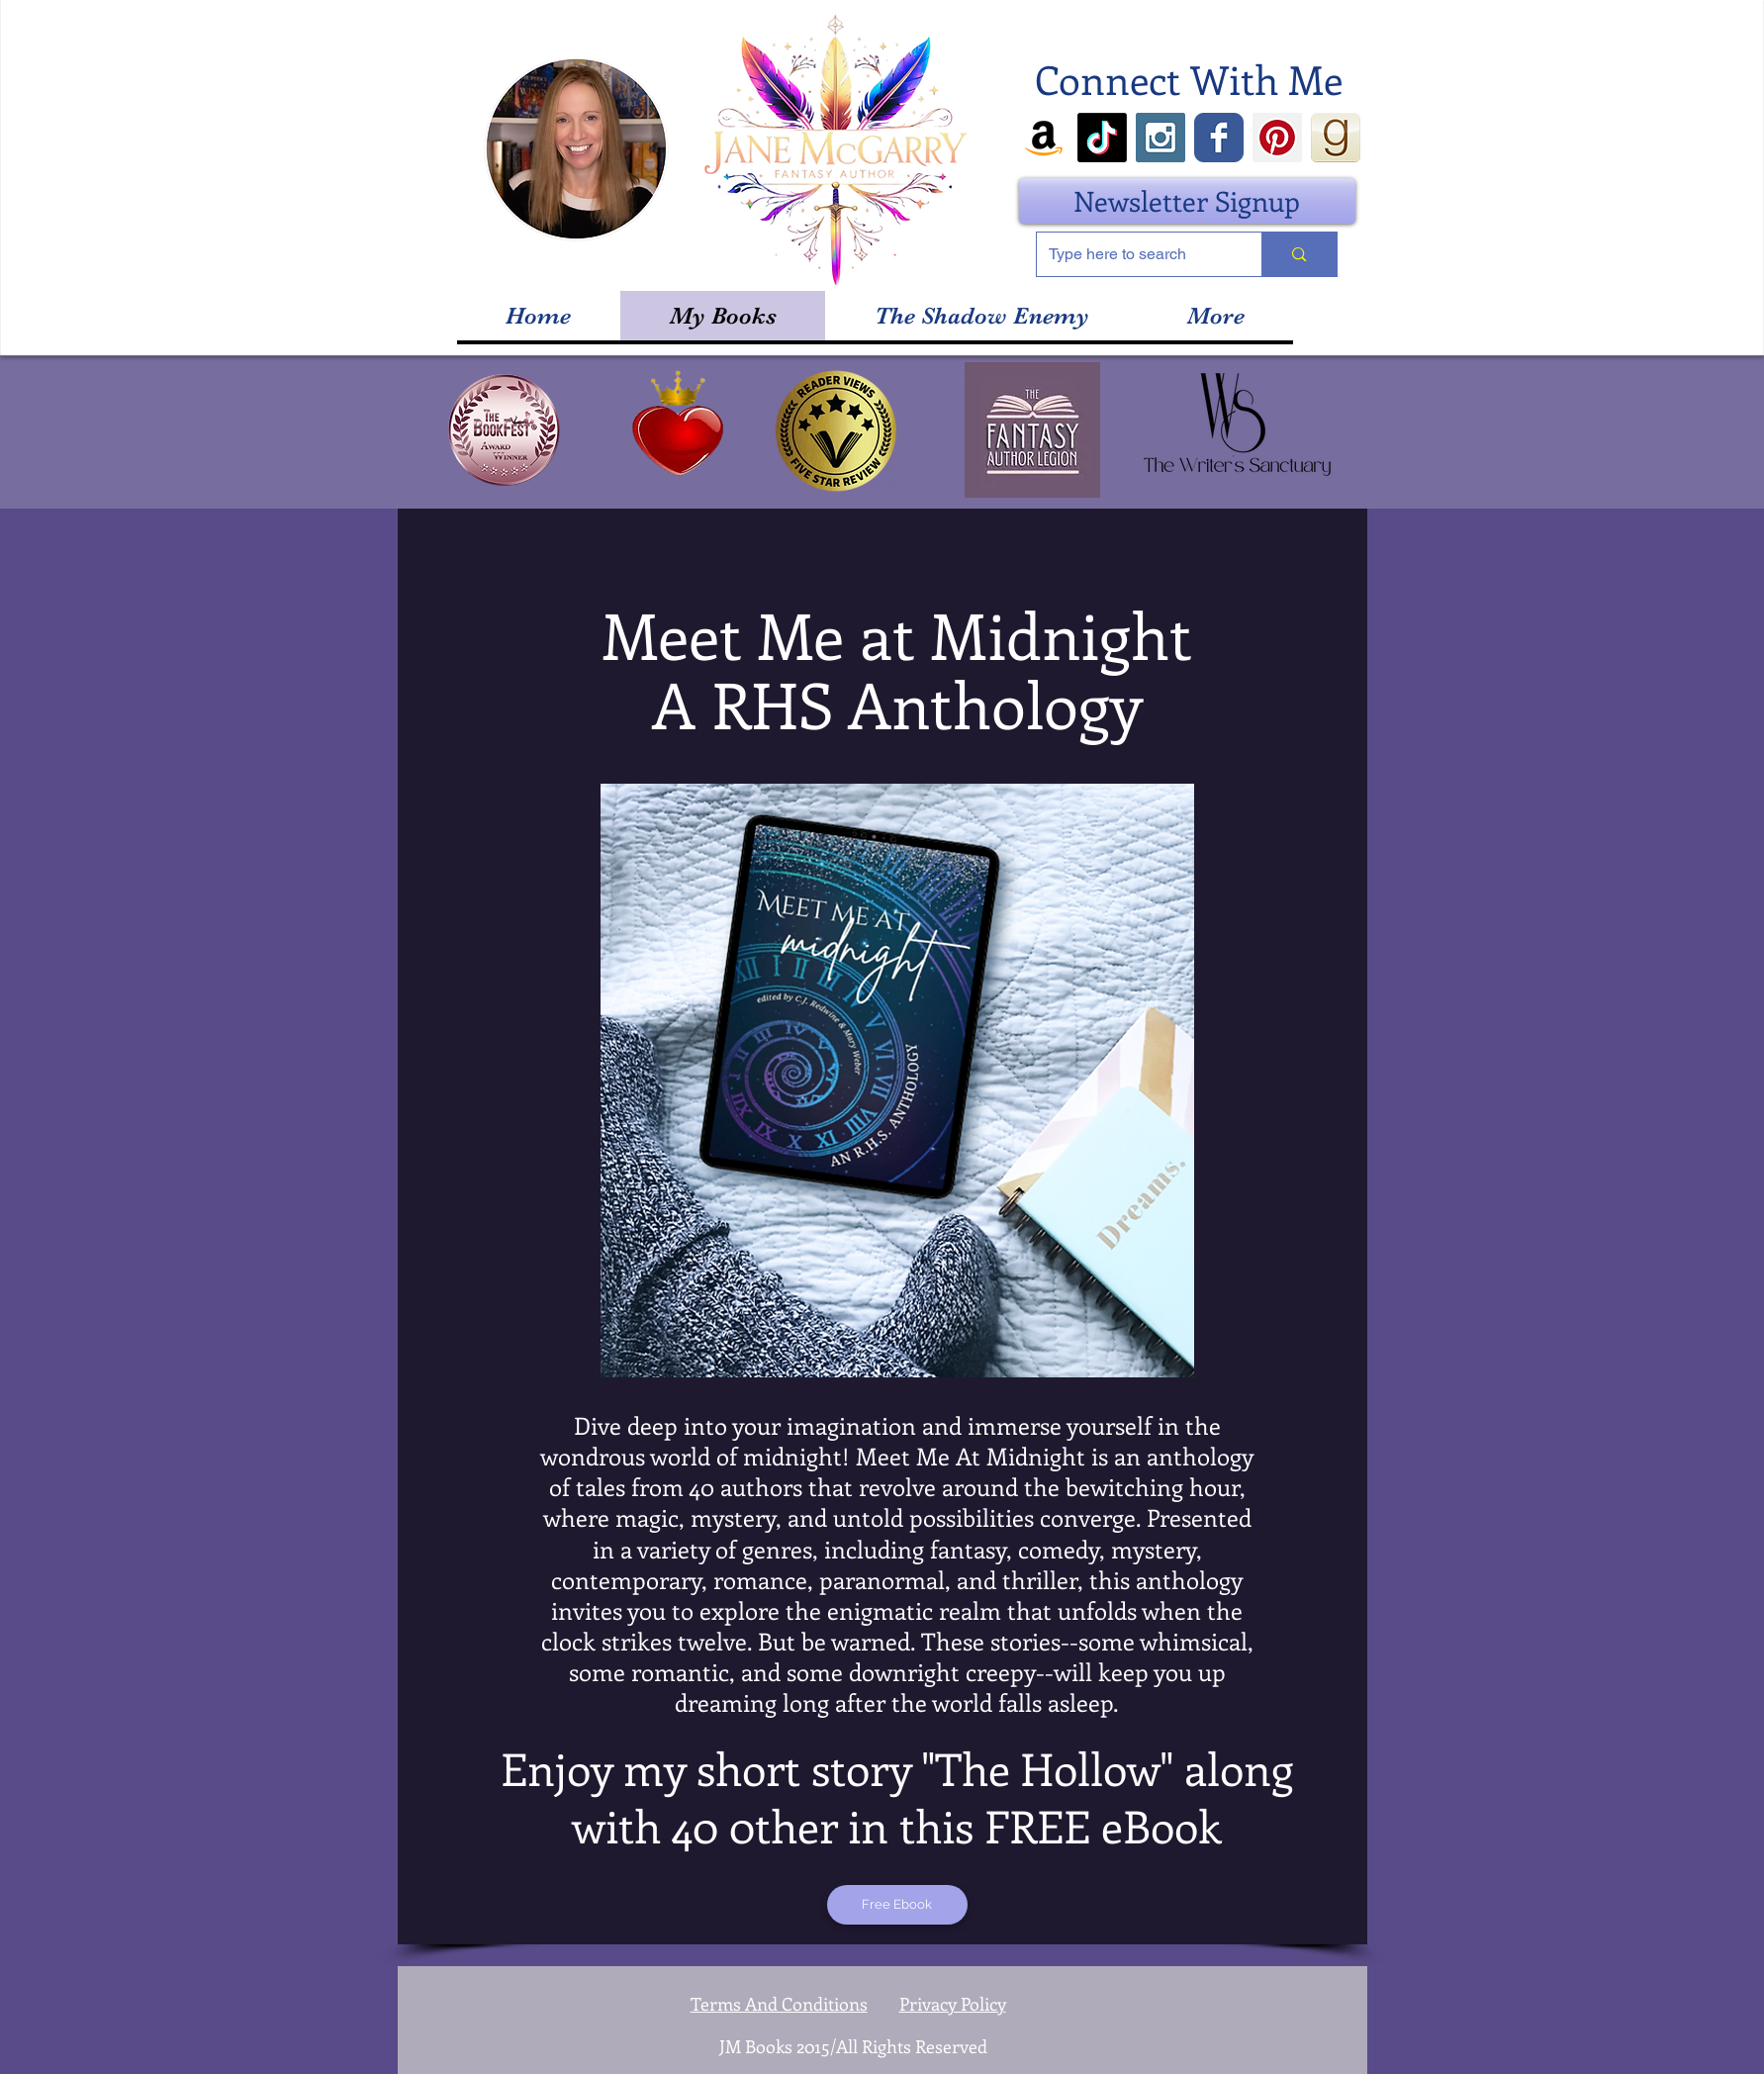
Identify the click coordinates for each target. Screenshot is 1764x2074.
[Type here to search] (1135, 254)
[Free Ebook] (897, 1905)
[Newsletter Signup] (1187, 201)
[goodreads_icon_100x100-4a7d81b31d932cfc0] (1335, 137)
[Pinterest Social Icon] (1277, 137)
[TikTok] (1102, 137)
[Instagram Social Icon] (1160, 137)
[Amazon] (1043, 137)
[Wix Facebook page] (1219, 137)
